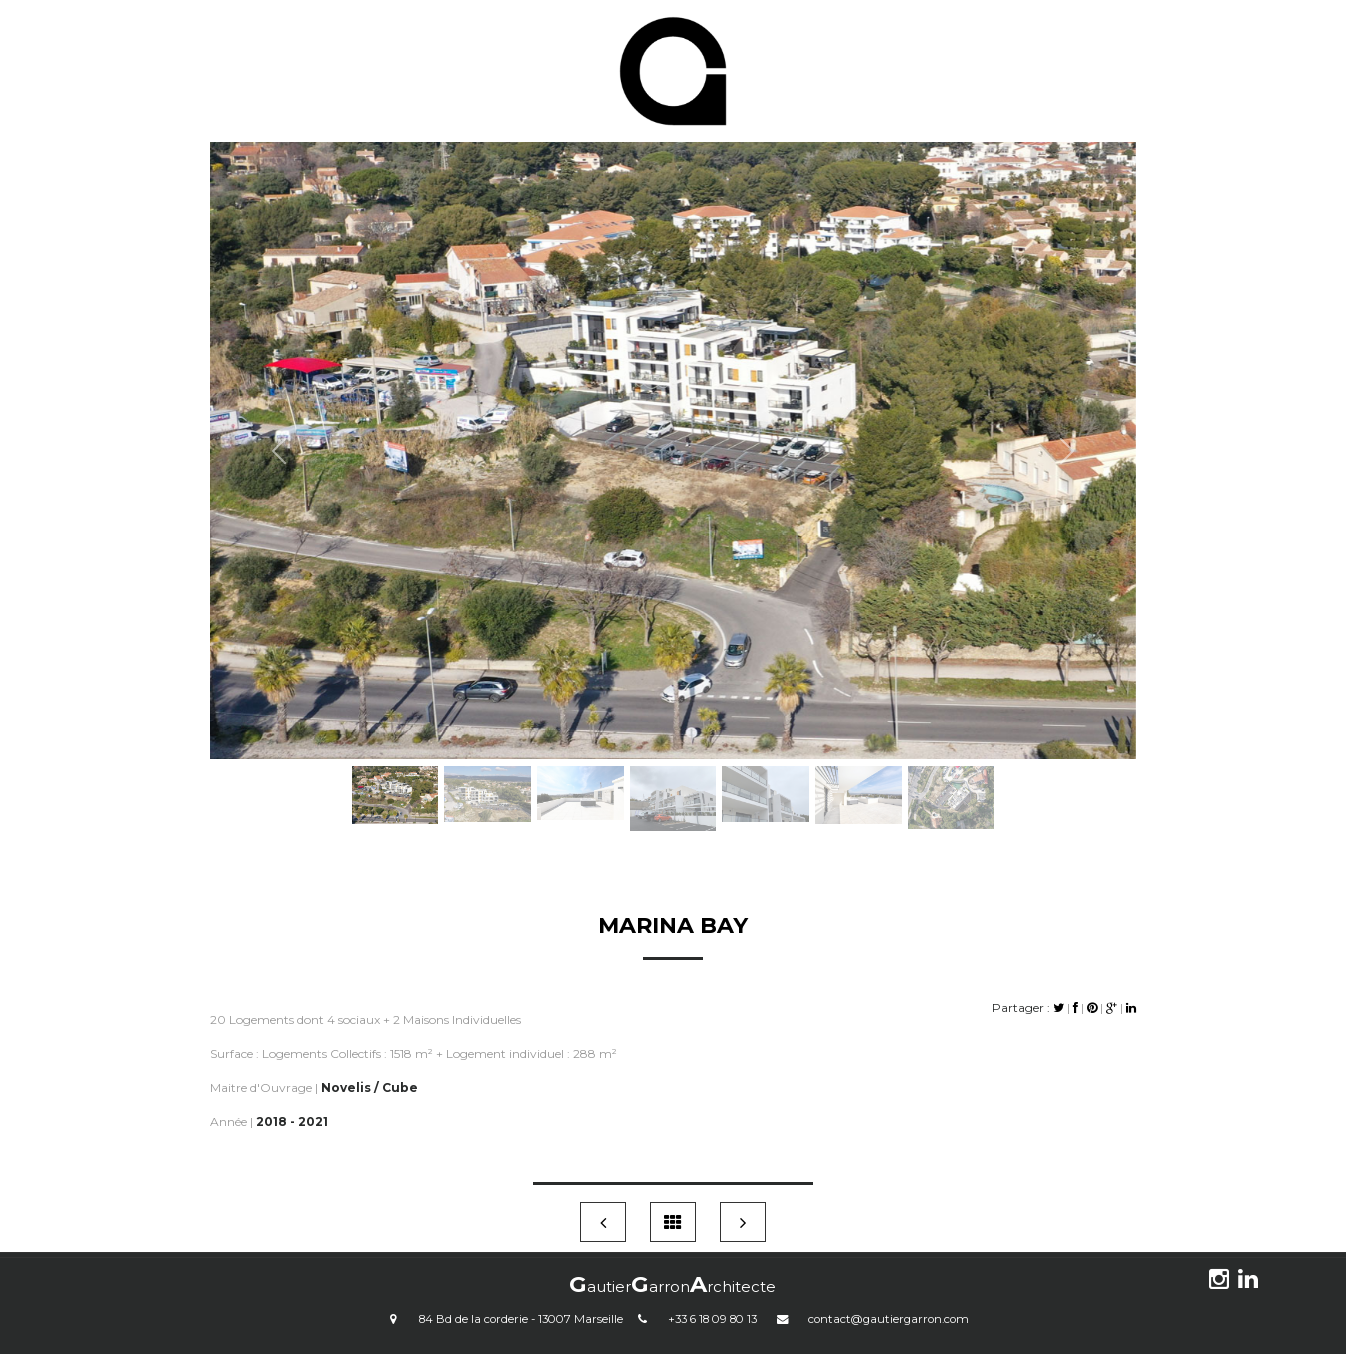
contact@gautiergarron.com (888, 1319)
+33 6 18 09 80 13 (712, 1319)
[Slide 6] (858, 767)
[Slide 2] (487, 767)
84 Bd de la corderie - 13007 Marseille (521, 1319)
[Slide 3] (580, 767)
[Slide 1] (395, 767)
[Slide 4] (673, 767)
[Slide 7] (951, 767)
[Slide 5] (765, 767)
